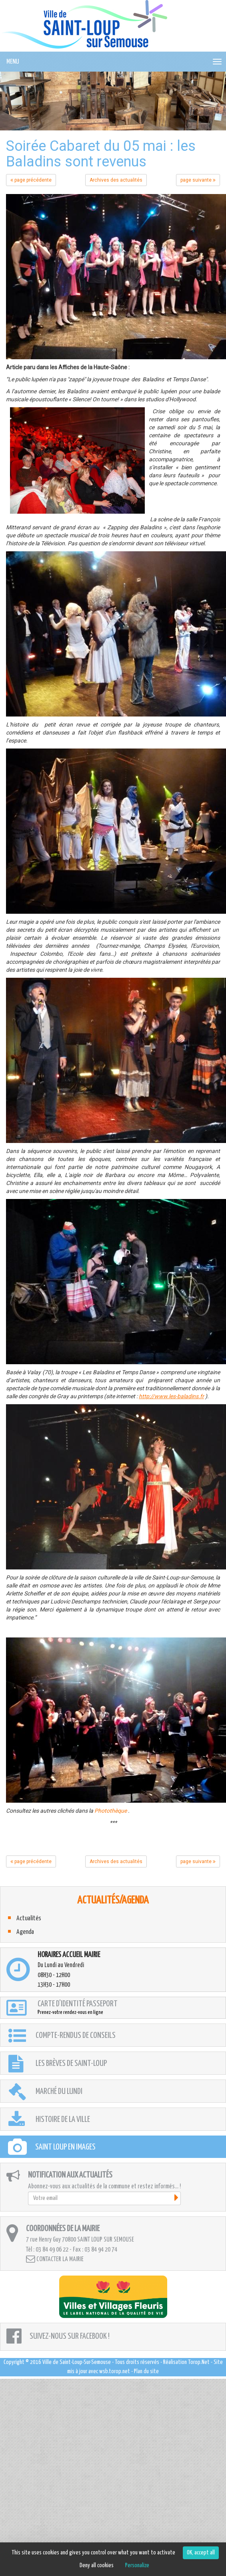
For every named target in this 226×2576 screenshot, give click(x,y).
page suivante (198, 180)
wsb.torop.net (114, 2371)
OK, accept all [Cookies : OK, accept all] (201, 2553)
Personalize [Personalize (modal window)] (137, 2565)
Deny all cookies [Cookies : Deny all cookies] (97, 2565)
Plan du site (146, 2371)
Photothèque (110, 1810)
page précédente (31, 180)
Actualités (28, 1918)
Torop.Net (199, 2362)
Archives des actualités (116, 180)
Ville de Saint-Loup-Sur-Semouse (76, 2362)
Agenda (25, 1932)
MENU (12, 61)
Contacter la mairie (55, 2259)
